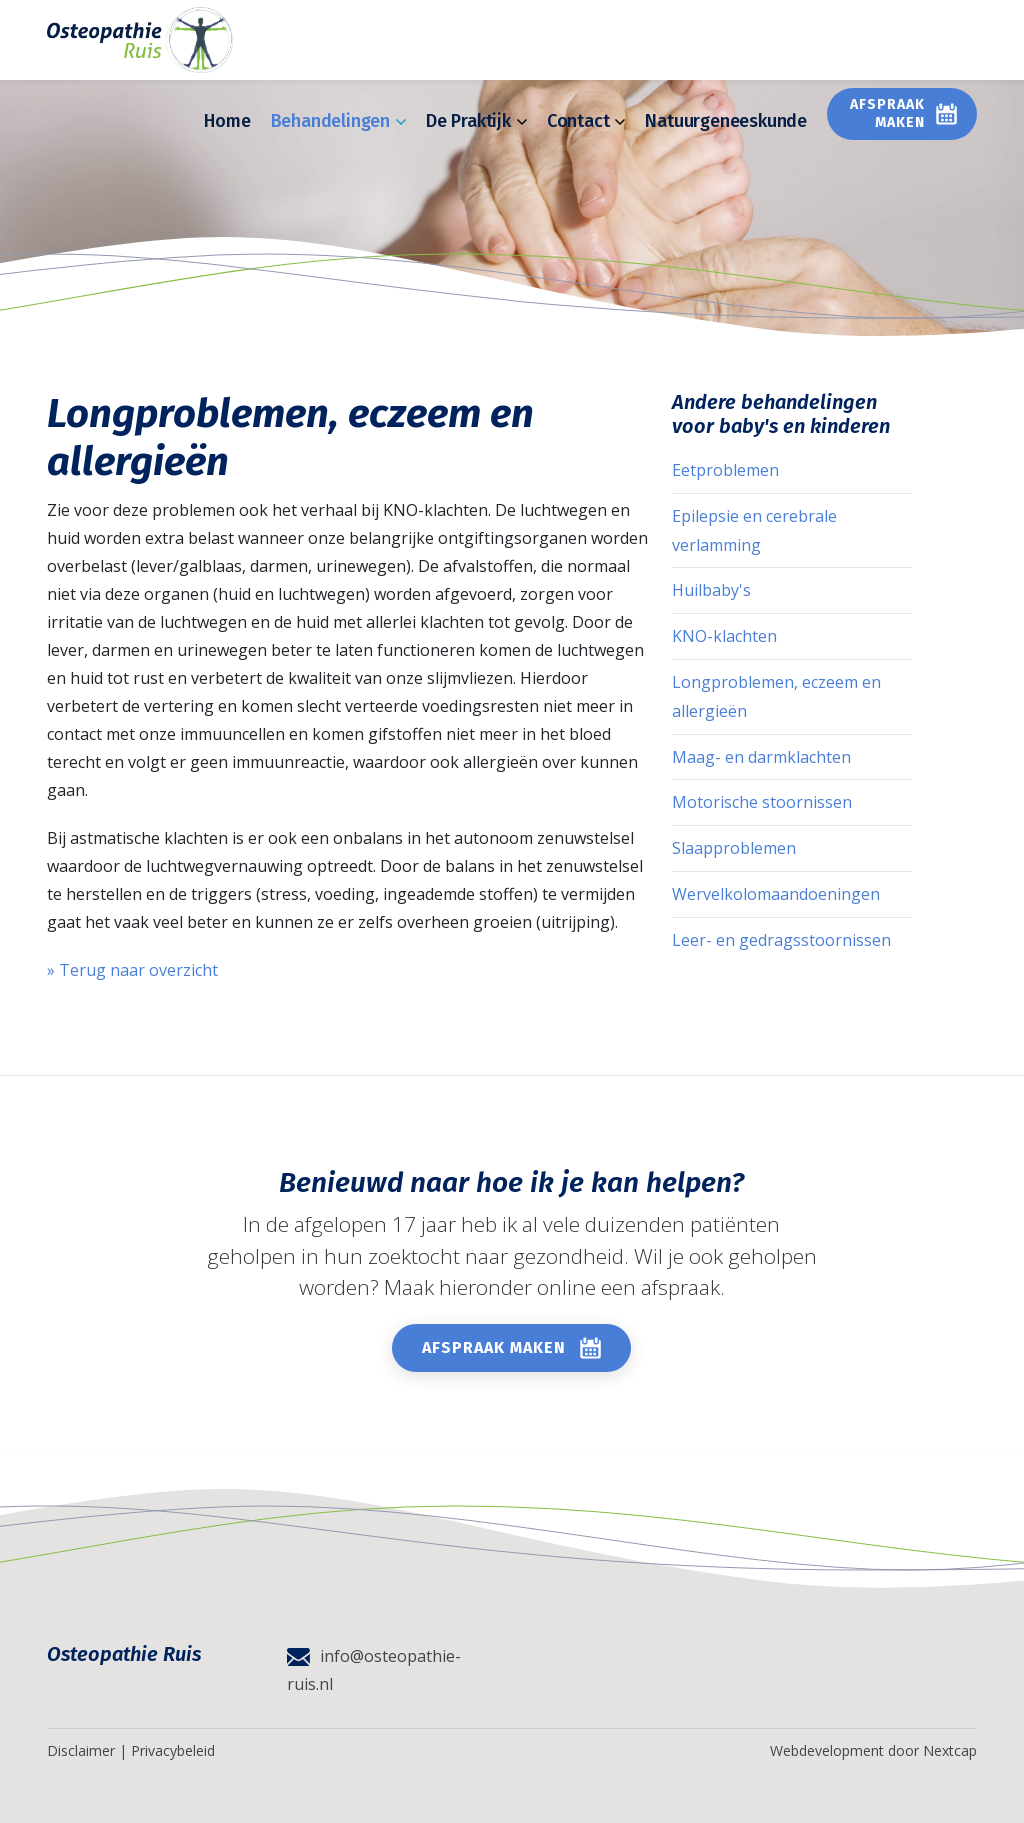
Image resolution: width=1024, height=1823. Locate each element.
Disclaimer (81, 1750)
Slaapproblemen (734, 848)
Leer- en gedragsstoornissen (781, 940)
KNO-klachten (724, 636)
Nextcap (950, 1750)
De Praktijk (476, 121)
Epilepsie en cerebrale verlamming (754, 530)
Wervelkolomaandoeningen (776, 894)
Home (227, 121)
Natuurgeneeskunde (726, 121)
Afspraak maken (887, 113)
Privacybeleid (173, 1750)
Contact (586, 121)
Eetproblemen (725, 470)
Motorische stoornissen (762, 802)
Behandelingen (338, 121)
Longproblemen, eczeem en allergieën (776, 696)
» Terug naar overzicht (132, 970)
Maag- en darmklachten (761, 757)
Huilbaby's (711, 590)
